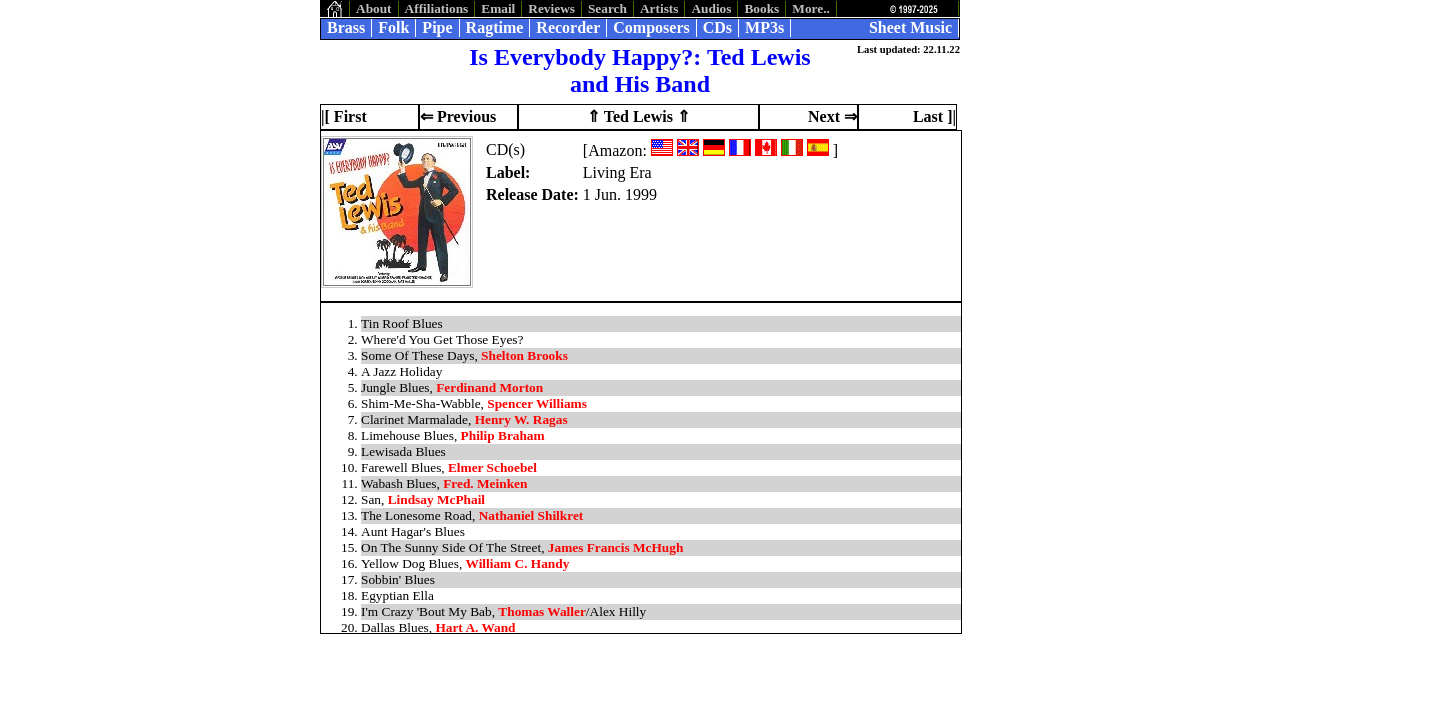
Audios (711, 8)
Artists (659, 8)
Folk (393, 27)
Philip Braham (503, 435)
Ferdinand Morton (489, 387)
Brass (346, 27)
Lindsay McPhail (436, 499)
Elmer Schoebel (492, 467)
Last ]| (934, 116)
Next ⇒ (832, 116)
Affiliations (437, 8)
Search (607, 8)
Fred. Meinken (485, 483)
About (374, 8)
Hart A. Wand (475, 627)
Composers (651, 27)
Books (761, 8)
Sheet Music (910, 27)
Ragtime (495, 27)
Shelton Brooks (524, 355)
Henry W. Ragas (521, 419)
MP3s (764, 27)
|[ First (344, 116)
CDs (717, 27)
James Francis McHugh (616, 547)
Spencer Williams (537, 403)
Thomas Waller (542, 611)
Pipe (437, 27)
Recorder (568, 27)
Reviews (551, 8)
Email (498, 8)
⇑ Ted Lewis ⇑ (638, 116)
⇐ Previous (458, 116)
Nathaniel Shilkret (531, 515)
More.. (811, 8)
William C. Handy (518, 563)
